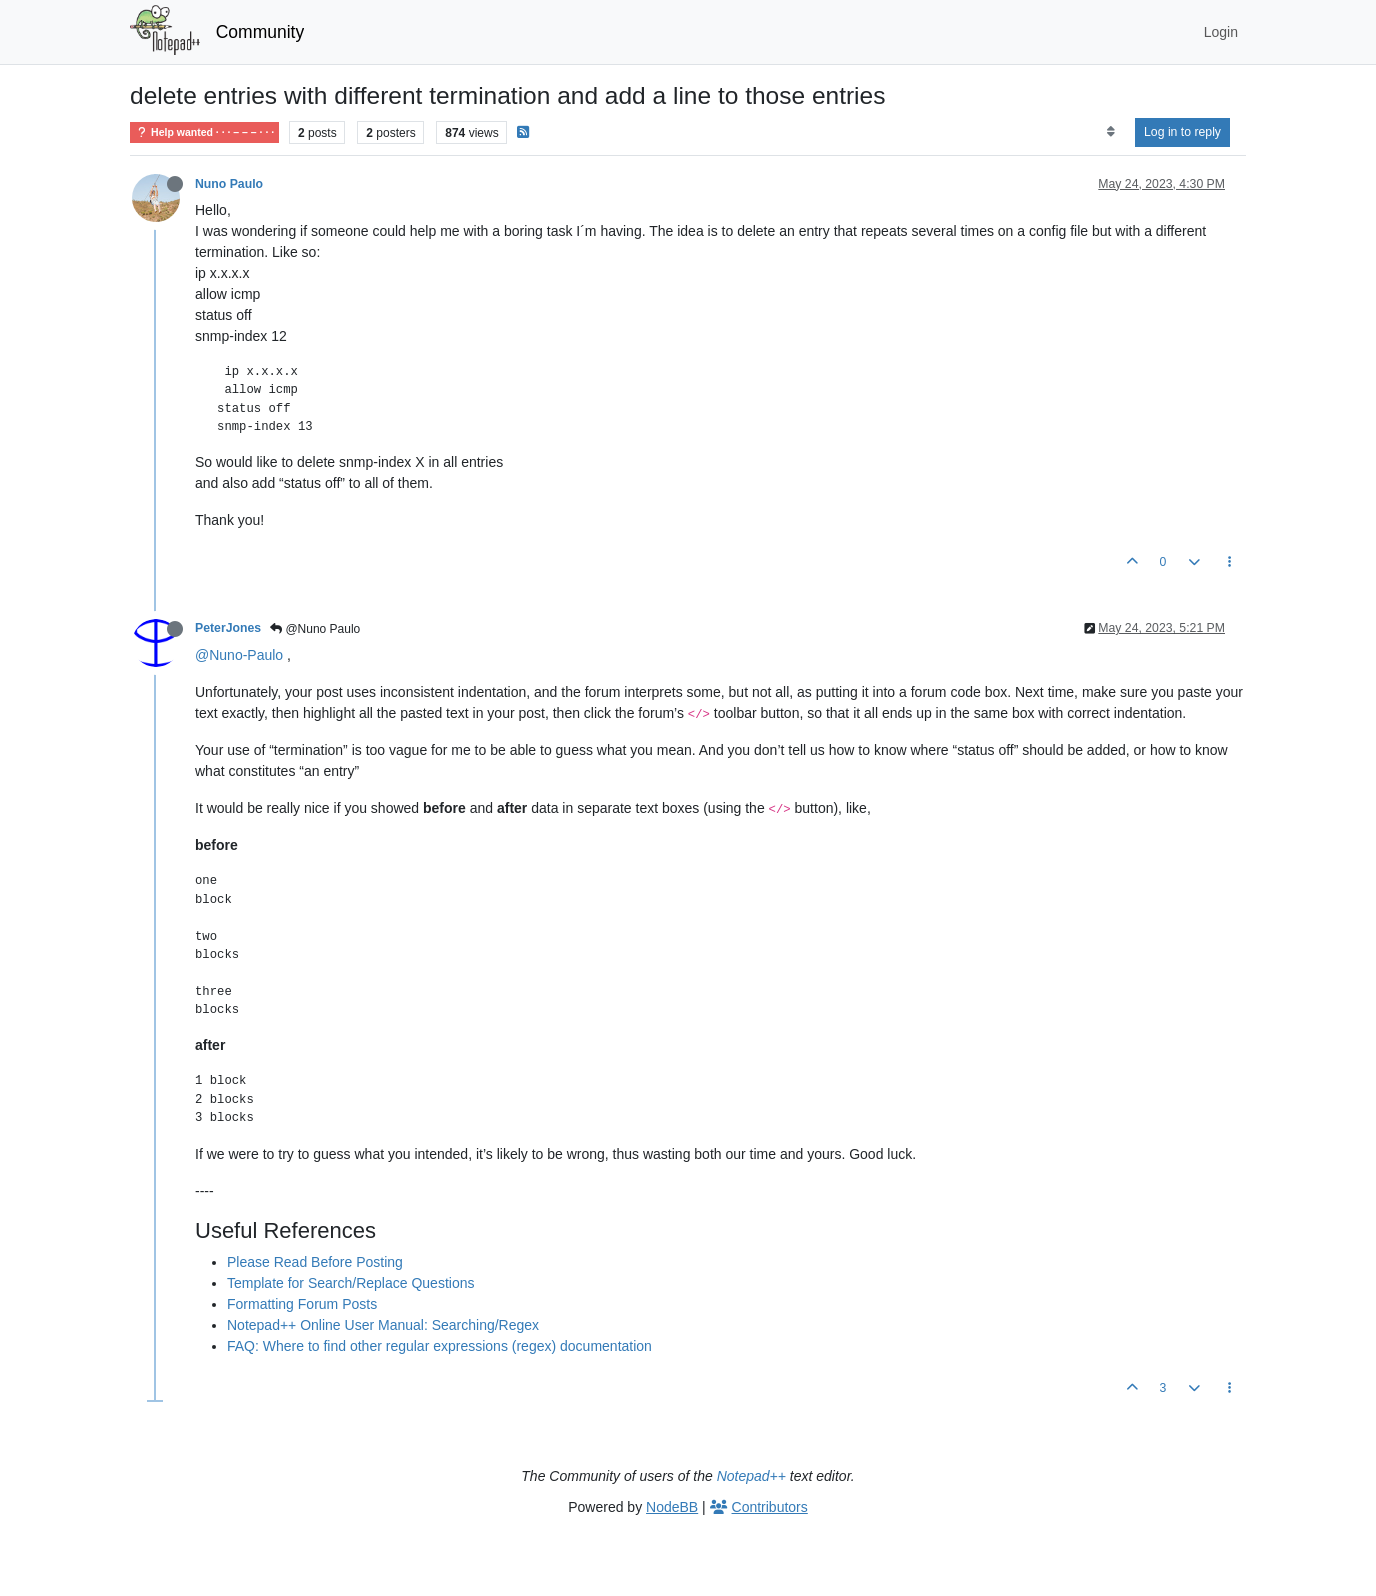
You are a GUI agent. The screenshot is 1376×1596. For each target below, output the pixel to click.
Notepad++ (751, 1476)
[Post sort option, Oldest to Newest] (1110, 132)
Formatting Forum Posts (302, 1304)
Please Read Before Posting (315, 1262)
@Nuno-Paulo (239, 655)
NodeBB (672, 1507)
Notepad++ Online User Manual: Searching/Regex (383, 1325)
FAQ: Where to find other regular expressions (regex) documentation (439, 1346)
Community (260, 32)
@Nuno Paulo (315, 629)
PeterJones (228, 628)
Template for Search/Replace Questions (350, 1283)
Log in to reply (1182, 132)
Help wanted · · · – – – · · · (204, 132)
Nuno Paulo (229, 184)
